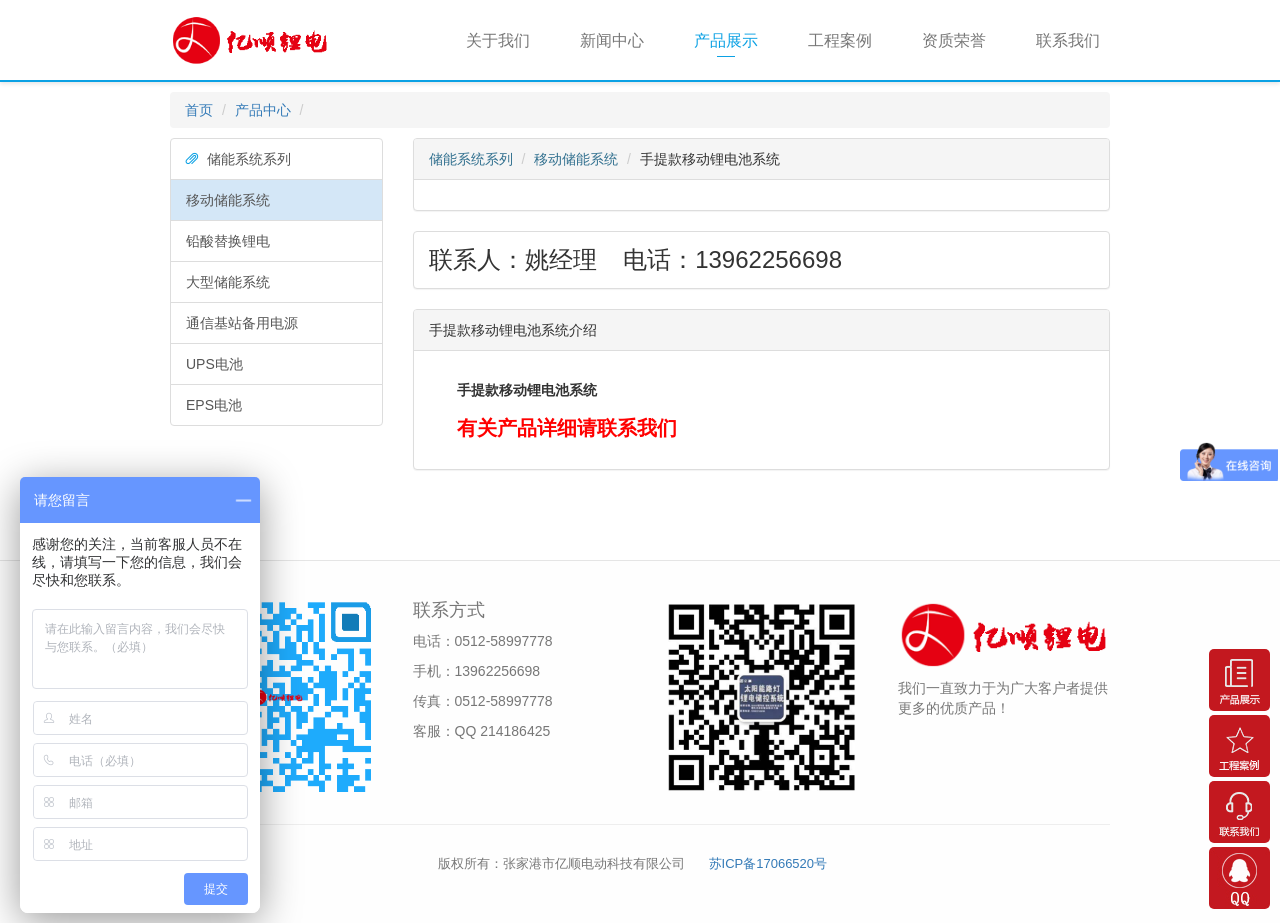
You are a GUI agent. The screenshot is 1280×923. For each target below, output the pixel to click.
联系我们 (1068, 40)
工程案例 (840, 40)
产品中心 (263, 110)
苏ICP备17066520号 (768, 863)
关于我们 (498, 40)
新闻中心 (612, 40)
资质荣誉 (954, 40)
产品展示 (726, 40)
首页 (199, 110)
